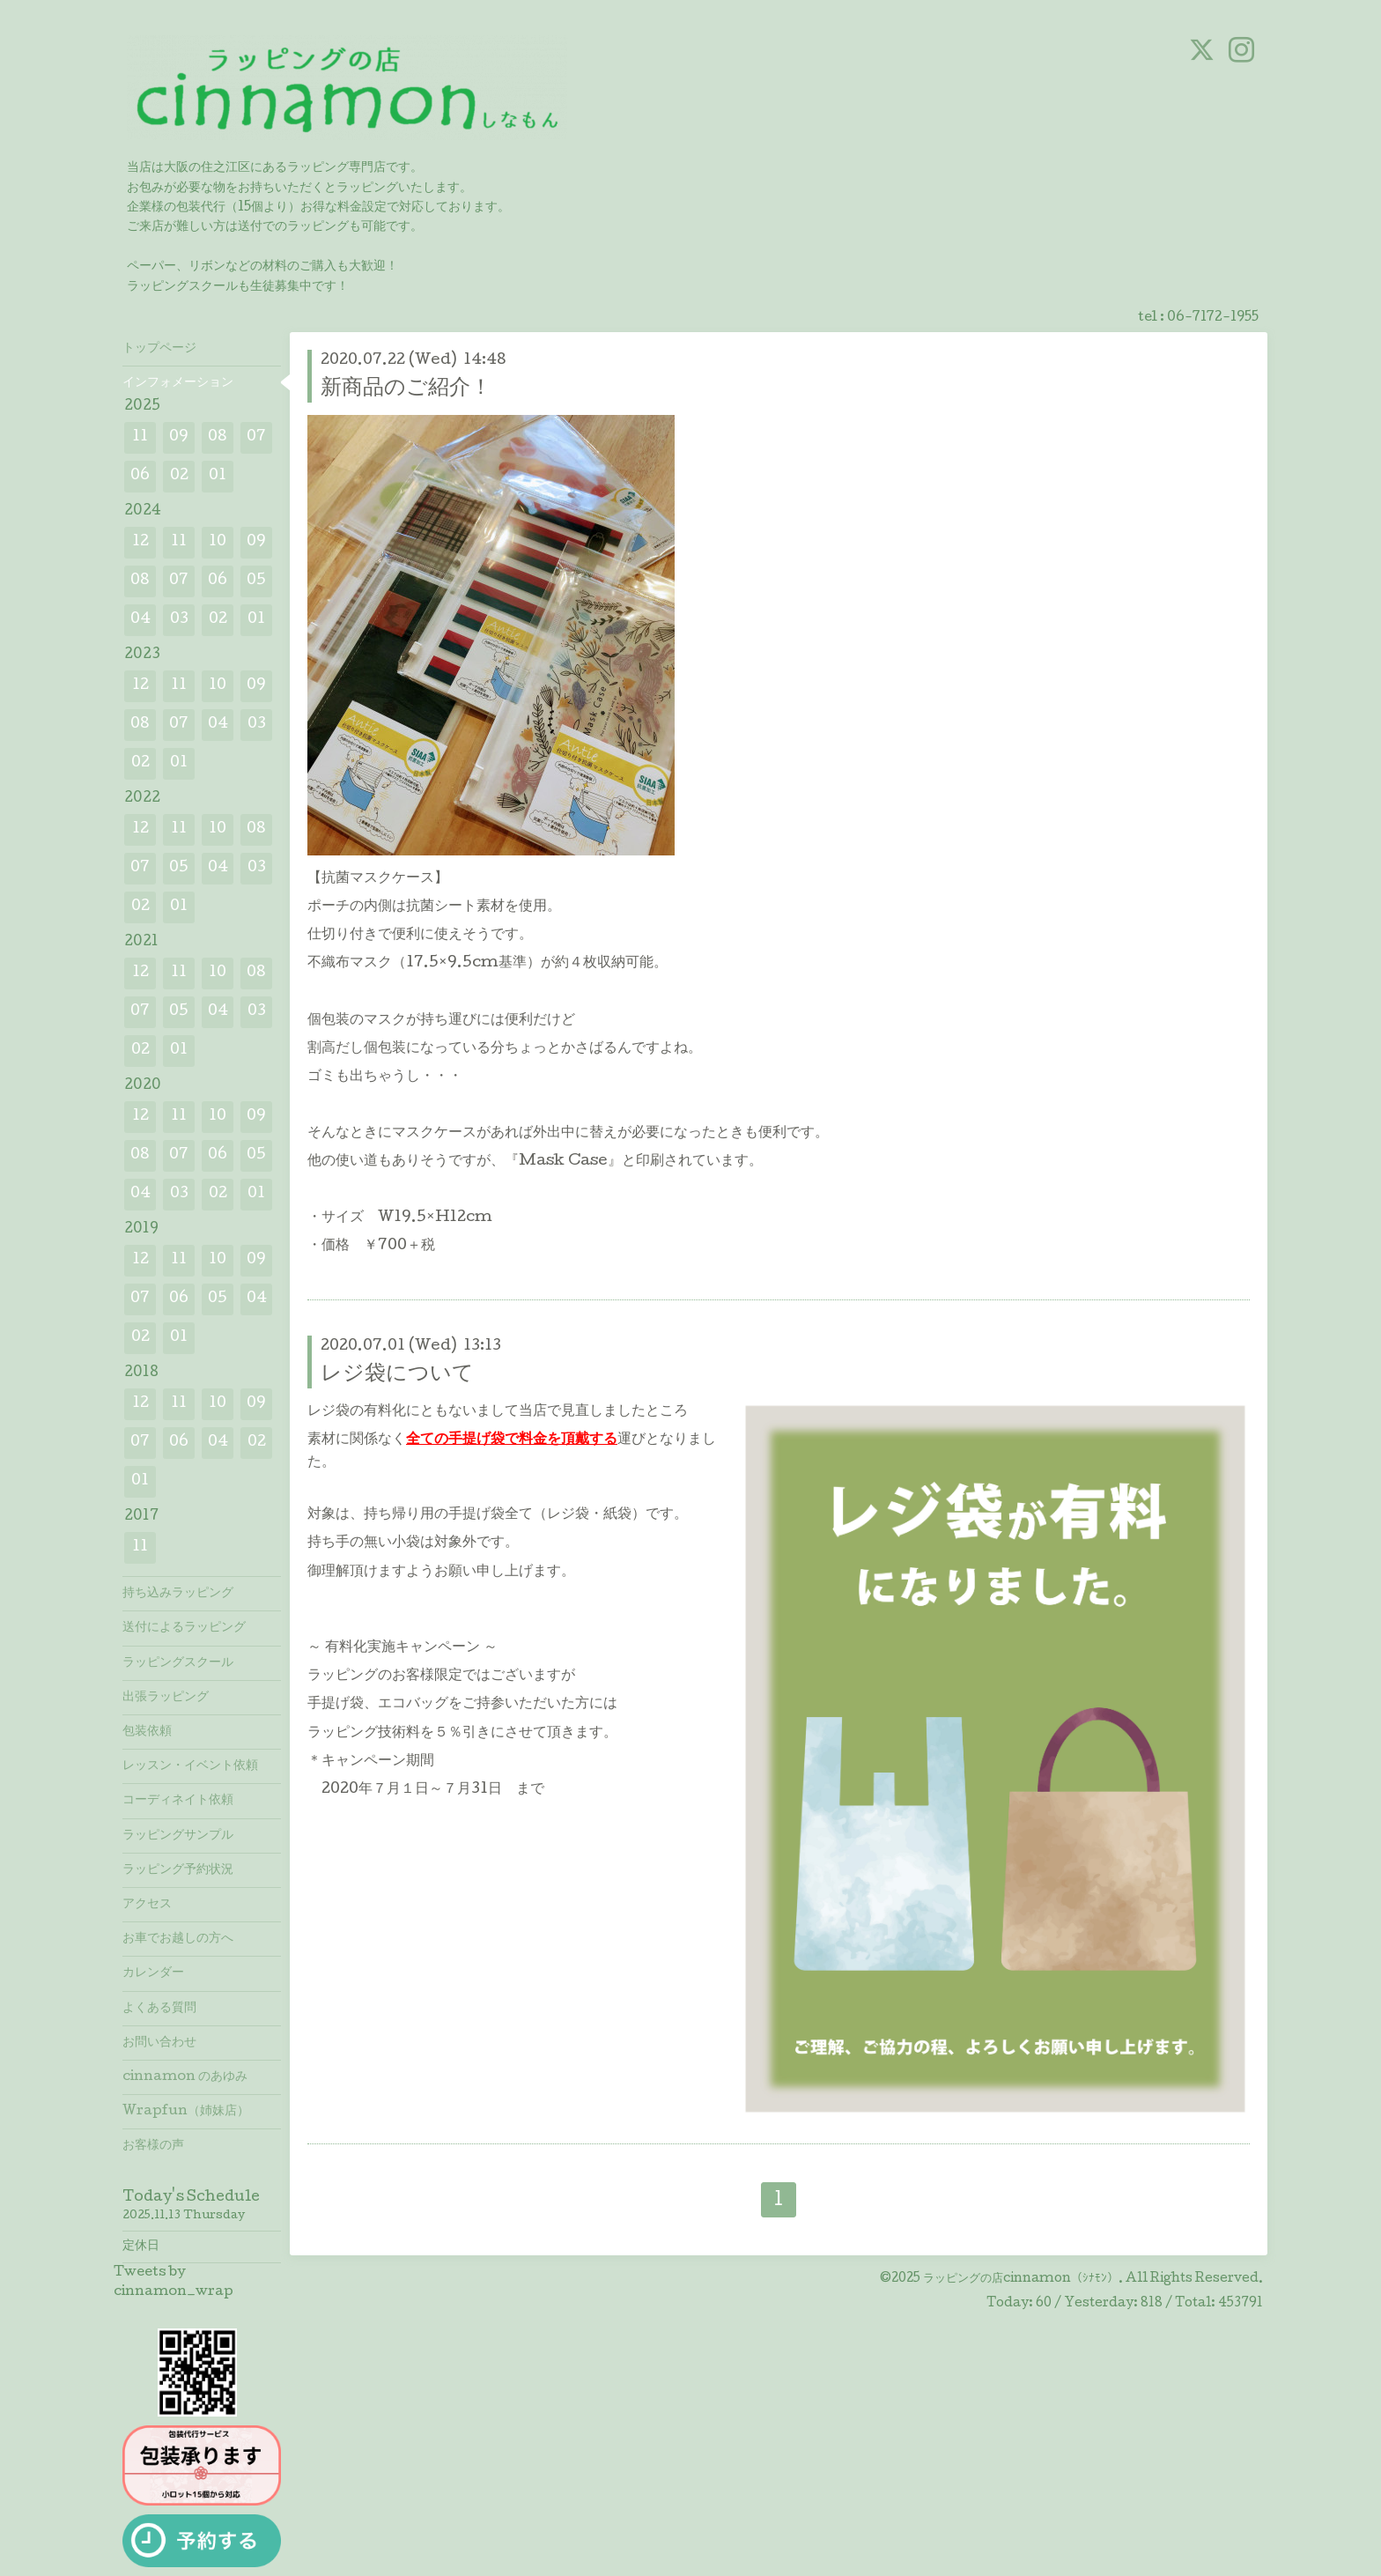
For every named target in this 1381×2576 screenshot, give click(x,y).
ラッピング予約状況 (177, 1870)
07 (256, 437)
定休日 (140, 2246)
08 (217, 437)
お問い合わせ (159, 2043)
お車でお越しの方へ (177, 1939)
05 (256, 581)
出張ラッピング (165, 1698)
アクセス (147, 1905)
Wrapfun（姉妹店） (185, 2112)
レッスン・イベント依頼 (190, 1766)
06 (140, 476)
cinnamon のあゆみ (184, 2077)
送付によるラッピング (184, 1628)
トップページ (159, 349)
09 (178, 437)
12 (140, 542)
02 (179, 476)
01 (217, 476)
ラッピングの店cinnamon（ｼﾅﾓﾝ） (1021, 2279)
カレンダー (153, 1973)
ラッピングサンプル (177, 1836)
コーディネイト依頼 (177, 1801)
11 (140, 437)
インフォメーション (177, 383)
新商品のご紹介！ (406, 389)
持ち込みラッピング (177, 1594)
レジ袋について (397, 1375)
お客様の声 (153, 2146)
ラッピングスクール (177, 1663)
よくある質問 (159, 2009)
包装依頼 (147, 1732)
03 (179, 619)
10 (217, 542)
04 (140, 619)
